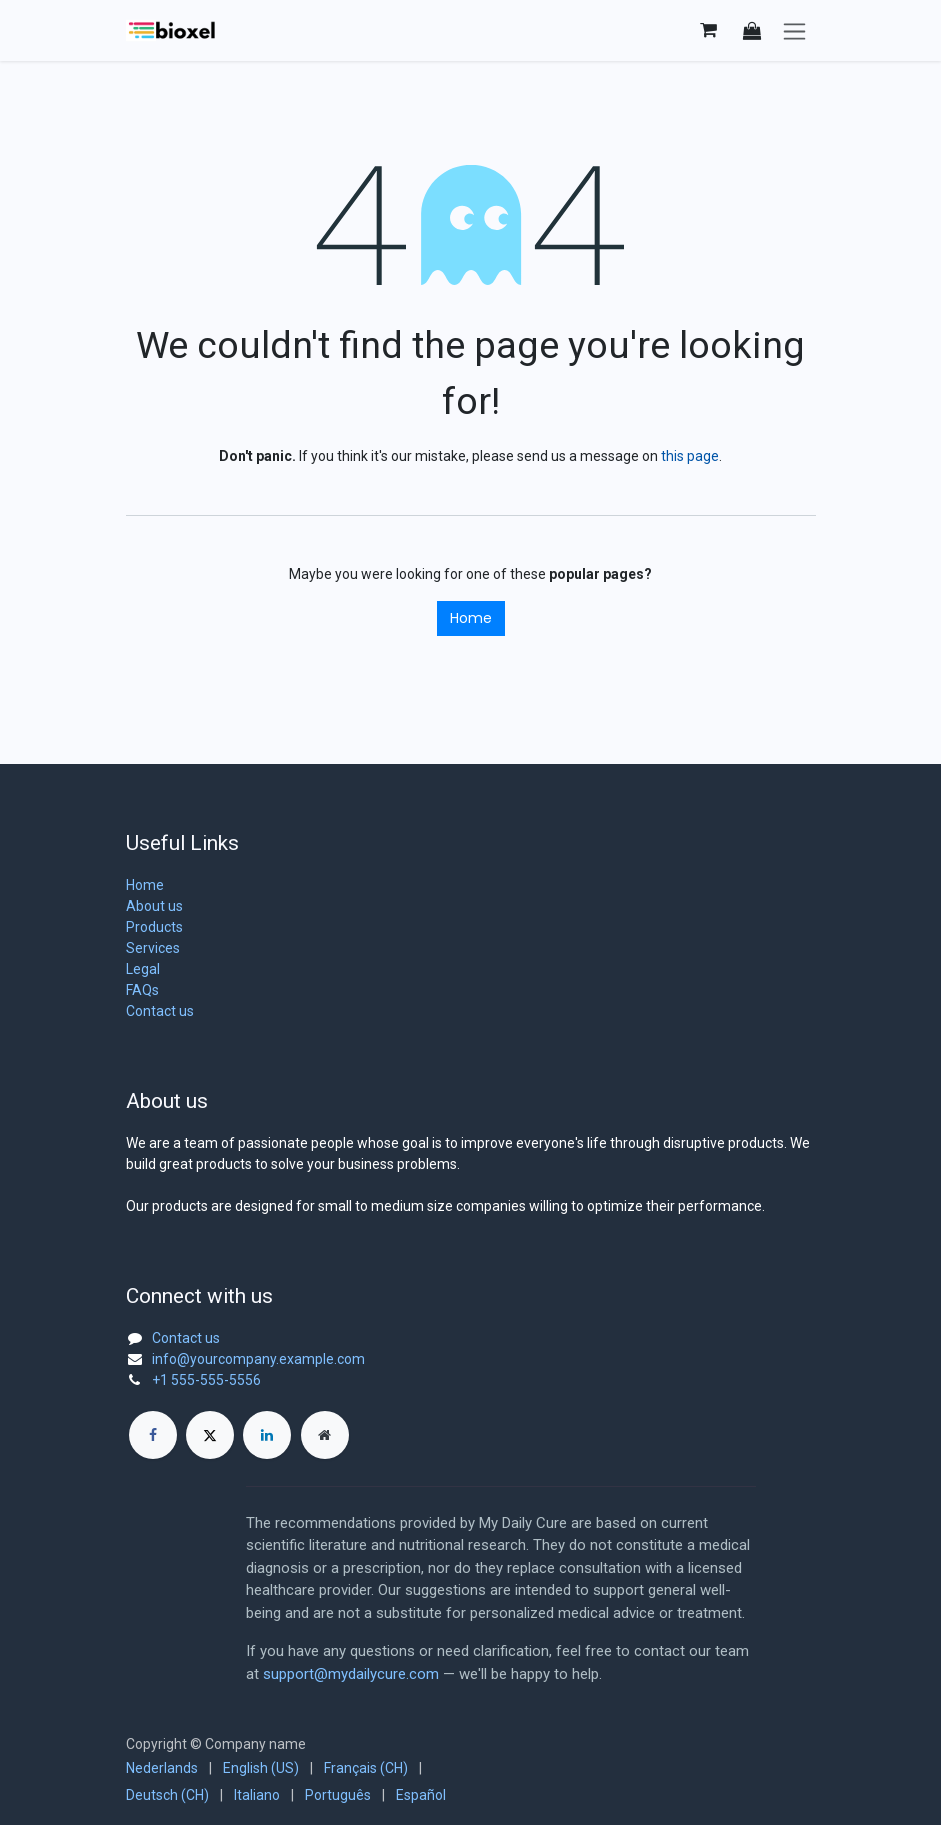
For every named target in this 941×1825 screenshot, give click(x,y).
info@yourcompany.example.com (258, 1359)
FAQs (142, 990)
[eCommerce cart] (709, 30)
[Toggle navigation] (794, 30)
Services (153, 948)
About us (154, 906)
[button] (752, 30)
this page (690, 456)
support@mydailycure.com (351, 1674)
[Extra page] (325, 1435)
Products (154, 927)
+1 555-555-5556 (206, 1380)
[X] (210, 1435)
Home (471, 618)
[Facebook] (153, 1435)
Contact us (160, 1011)
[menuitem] (162, 1768)
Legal (143, 969)
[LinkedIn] (267, 1435)
